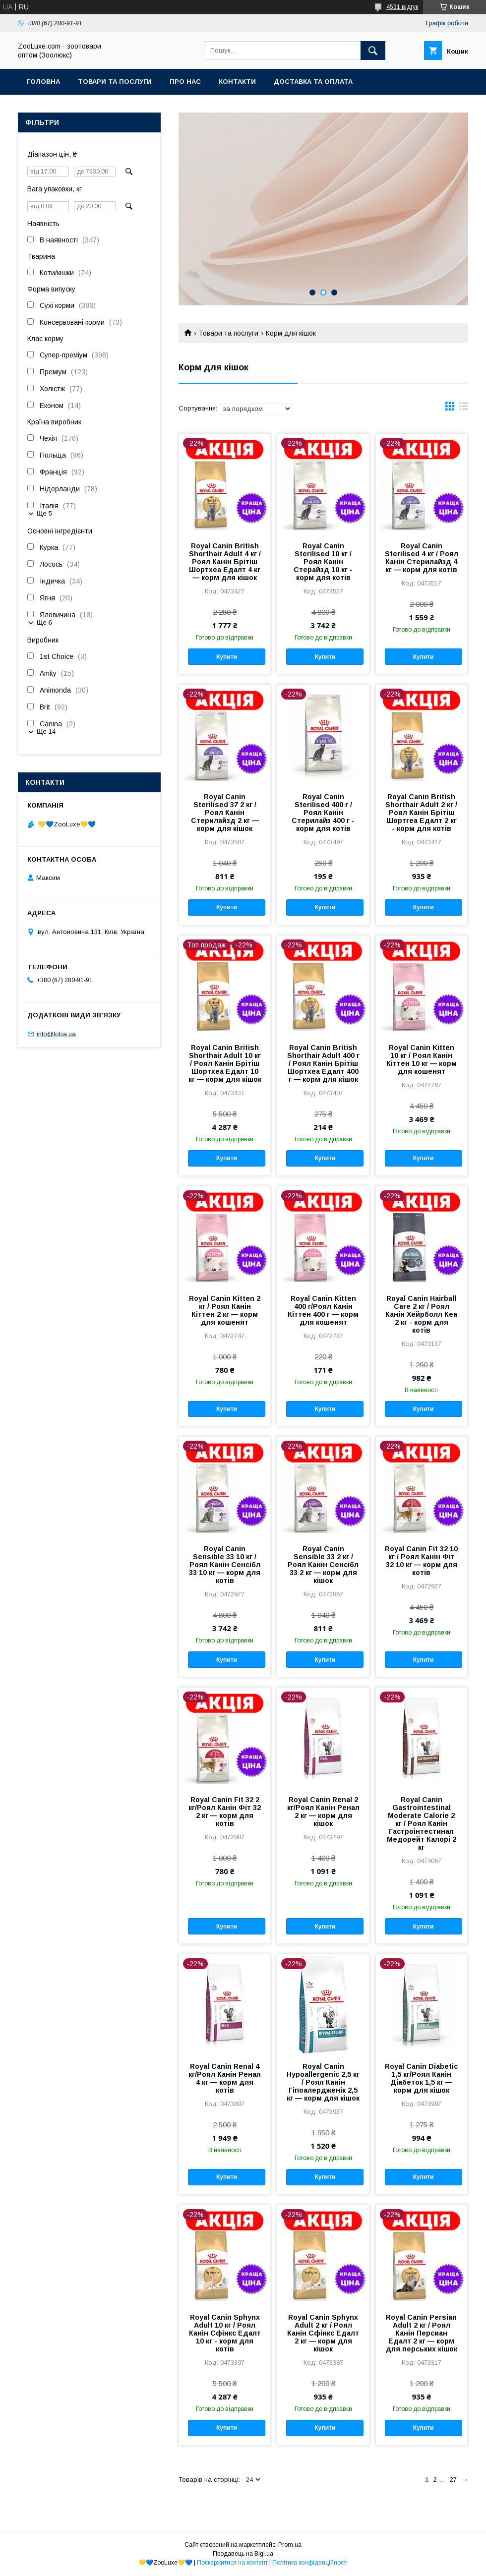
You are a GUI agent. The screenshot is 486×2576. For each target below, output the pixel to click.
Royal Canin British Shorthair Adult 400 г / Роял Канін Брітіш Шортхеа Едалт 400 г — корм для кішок (323, 1063)
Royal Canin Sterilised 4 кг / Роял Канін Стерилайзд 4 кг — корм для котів (421, 558)
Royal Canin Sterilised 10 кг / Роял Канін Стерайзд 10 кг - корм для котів (323, 562)
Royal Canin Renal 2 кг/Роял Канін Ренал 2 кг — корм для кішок (323, 1811)
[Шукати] (373, 50)
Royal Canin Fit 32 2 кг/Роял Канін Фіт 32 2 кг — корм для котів (224, 1811)
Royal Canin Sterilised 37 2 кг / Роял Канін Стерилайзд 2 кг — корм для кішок (225, 812)
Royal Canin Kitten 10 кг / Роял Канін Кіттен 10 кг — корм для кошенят (421, 1059)
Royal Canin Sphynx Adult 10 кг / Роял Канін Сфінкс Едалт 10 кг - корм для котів (225, 2333)
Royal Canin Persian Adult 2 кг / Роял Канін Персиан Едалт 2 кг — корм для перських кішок (421, 2333)
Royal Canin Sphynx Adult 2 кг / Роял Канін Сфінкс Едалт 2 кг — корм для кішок (323, 2333)
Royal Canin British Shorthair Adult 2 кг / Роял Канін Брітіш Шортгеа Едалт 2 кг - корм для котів (421, 812)
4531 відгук (402, 6)
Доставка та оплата (313, 81)
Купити (226, 656)
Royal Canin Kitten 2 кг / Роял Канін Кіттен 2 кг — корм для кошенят (224, 1310)
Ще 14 (46, 731)
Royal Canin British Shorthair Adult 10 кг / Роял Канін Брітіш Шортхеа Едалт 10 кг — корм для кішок (224, 1063)
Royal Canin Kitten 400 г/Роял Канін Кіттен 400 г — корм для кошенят (323, 1310)
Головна (43, 81)
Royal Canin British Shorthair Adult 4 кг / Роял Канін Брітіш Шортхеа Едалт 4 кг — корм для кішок (225, 562)
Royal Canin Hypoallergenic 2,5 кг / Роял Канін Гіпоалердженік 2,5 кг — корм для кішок (323, 2082)
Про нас (185, 81)
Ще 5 (44, 513)
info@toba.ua (56, 1034)
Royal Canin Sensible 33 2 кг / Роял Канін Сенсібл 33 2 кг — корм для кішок (323, 1564)
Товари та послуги (115, 81)
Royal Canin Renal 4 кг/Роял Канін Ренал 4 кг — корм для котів (224, 2078)
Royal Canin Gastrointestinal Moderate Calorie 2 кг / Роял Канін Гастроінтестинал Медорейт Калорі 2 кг (421, 1823)
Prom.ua (290, 2544)
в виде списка (463, 408)
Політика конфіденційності (310, 2562)
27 (453, 2479)
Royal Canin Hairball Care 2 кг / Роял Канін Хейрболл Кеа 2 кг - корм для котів (421, 1314)
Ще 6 (44, 622)
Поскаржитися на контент (232, 2562)
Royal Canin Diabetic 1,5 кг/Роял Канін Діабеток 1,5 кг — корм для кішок (421, 2078)
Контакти (237, 81)
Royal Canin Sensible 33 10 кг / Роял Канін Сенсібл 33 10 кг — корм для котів (224, 1564)
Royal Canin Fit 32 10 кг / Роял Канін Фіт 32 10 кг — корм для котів (421, 1561)
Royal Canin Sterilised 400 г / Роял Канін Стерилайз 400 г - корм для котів (323, 812)
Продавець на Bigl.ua (243, 2553)
